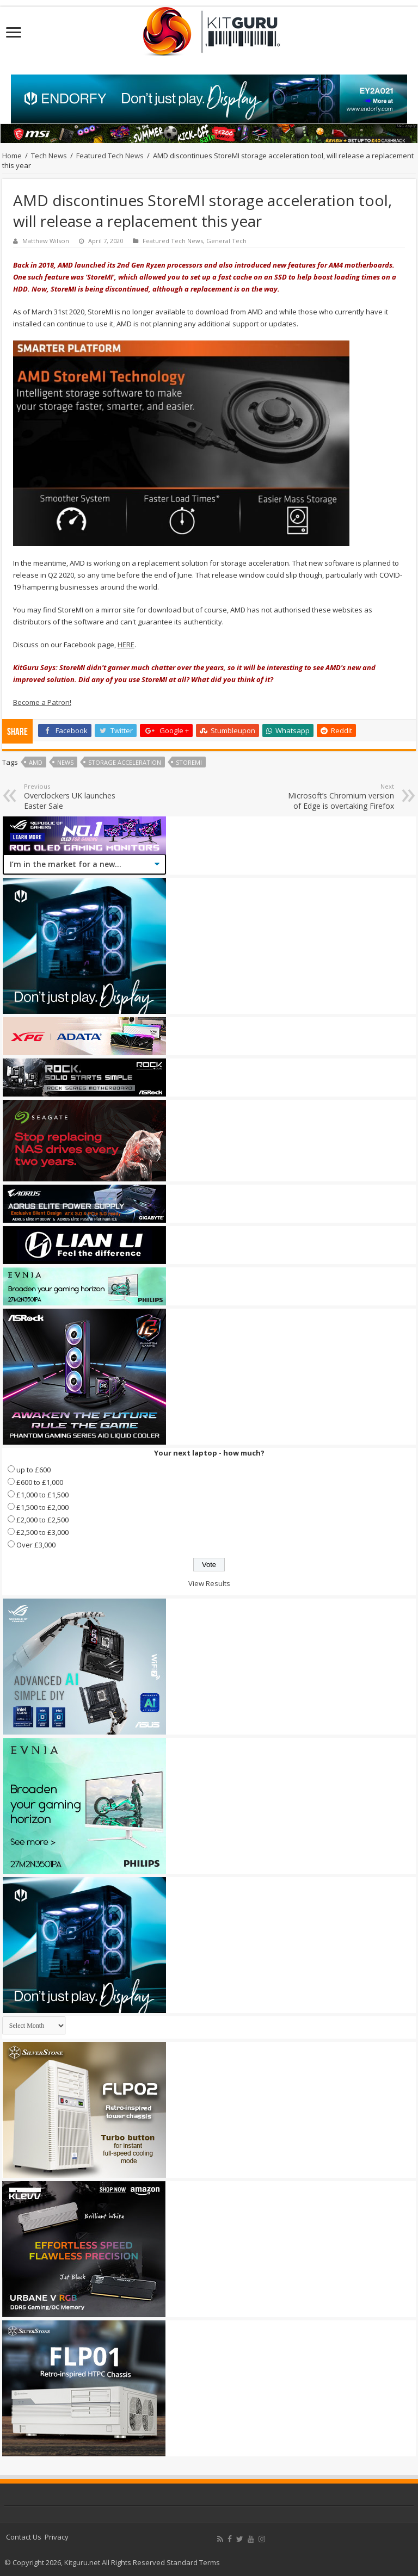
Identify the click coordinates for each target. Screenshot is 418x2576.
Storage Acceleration (124, 762)
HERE (126, 644)
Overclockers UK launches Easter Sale (80, 796)
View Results (209, 1583)
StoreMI (189, 762)
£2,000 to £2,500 (42, 1520)
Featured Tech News (110, 155)
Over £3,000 (36, 1545)
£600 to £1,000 (39, 1482)
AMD (35, 762)
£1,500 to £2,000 (42, 1507)
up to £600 (33, 1470)
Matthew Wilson (45, 241)
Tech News (49, 155)
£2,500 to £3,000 (42, 1532)
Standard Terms (193, 2562)
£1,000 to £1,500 (42, 1495)
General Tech (226, 241)
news (65, 762)
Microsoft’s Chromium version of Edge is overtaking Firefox (338, 796)
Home (12, 155)
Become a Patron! (42, 702)
